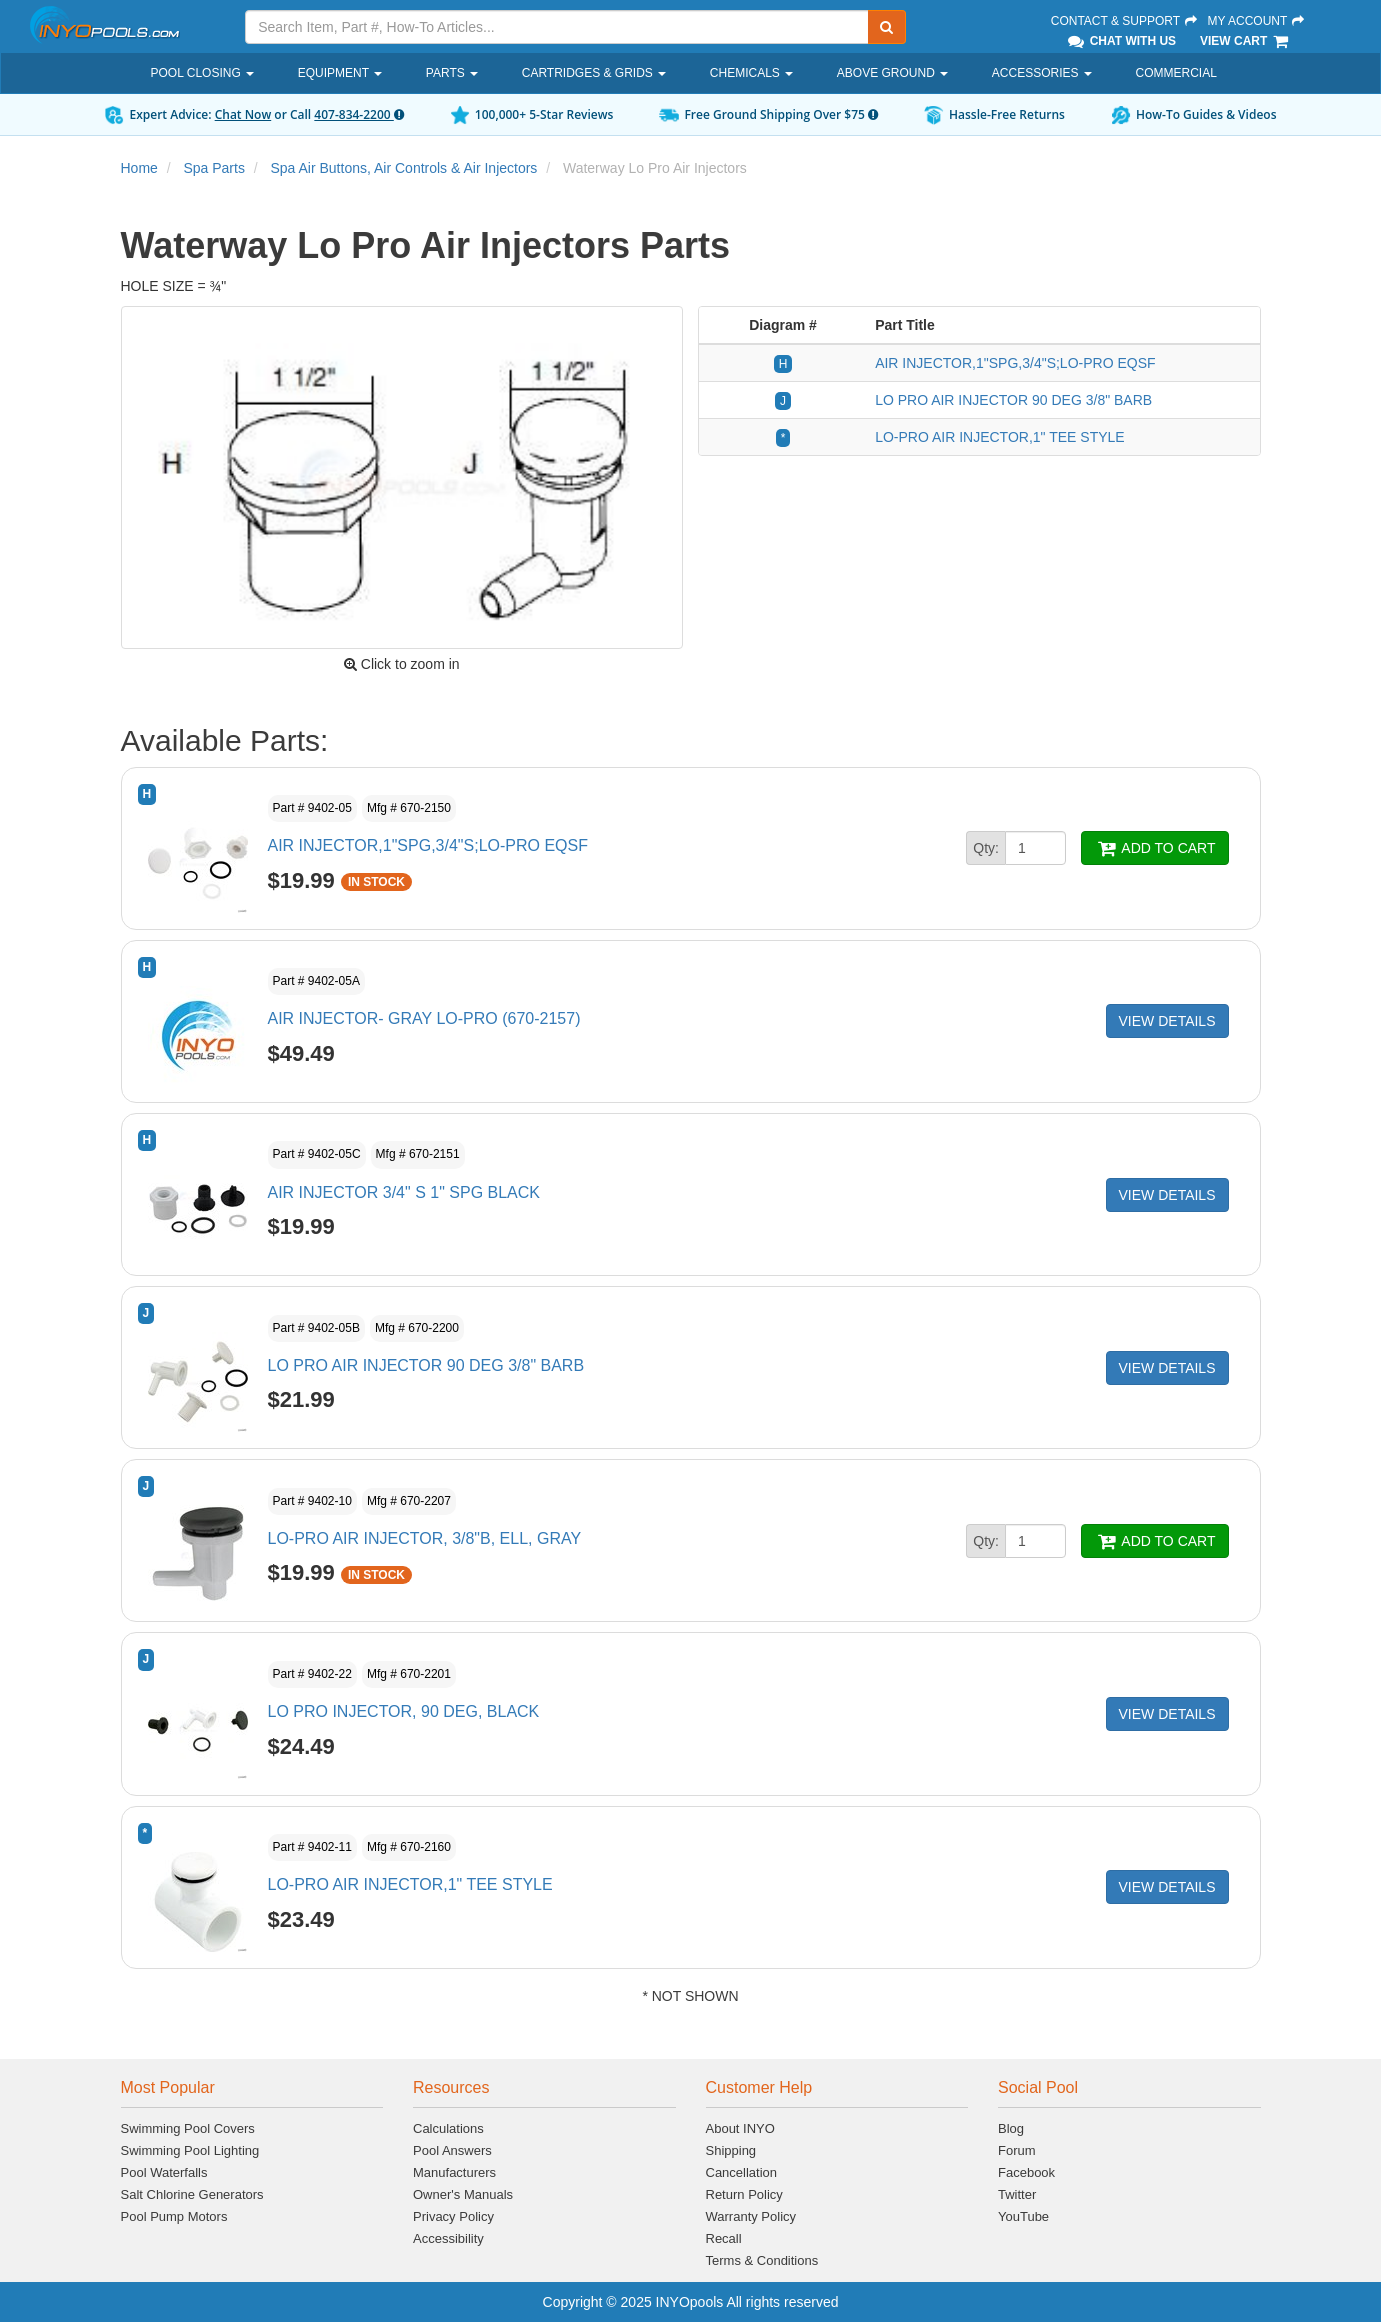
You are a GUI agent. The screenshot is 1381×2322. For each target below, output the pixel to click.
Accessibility (448, 2238)
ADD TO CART (1154, 848)
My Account (1257, 21)
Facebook (1026, 2172)
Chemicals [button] (751, 73)
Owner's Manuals (463, 2194)
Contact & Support (1125, 21)
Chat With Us (1121, 41)
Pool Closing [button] (203, 73)
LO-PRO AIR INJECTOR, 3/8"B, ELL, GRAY (425, 1538)
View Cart (1245, 41)
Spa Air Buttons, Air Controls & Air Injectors (403, 168)
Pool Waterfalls (164, 2172)
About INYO (740, 2128)
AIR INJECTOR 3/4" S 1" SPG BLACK (404, 1192)
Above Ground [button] (892, 73)
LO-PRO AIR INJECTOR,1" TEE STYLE (1000, 437)
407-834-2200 (358, 114)
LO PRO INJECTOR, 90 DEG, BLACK (404, 1711)
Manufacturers (454, 2172)
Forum (1017, 2150)
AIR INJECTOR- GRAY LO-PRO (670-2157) (424, 1018)
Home (139, 168)
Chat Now (243, 114)
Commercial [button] (1176, 73)
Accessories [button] (1042, 73)
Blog (1011, 2128)
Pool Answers (452, 2150)
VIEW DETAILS (1167, 1021)
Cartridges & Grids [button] (594, 73)
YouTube (1023, 2216)
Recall (724, 2238)
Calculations (448, 2128)
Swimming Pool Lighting (190, 2150)
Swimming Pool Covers (188, 2128)
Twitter (1017, 2194)
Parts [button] (452, 73)
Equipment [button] (340, 73)
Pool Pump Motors (174, 2216)
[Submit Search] (887, 27)
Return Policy (744, 2194)
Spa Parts (213, 168)
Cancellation (742, 2172)
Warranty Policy (751, 2216)
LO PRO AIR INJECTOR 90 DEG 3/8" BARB (1013, 400)
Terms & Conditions (762, 2260)
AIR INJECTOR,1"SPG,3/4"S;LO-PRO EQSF (1015, 363)
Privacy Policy (453, 2216)
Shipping (731, 2150)
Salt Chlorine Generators (192, 2194)
